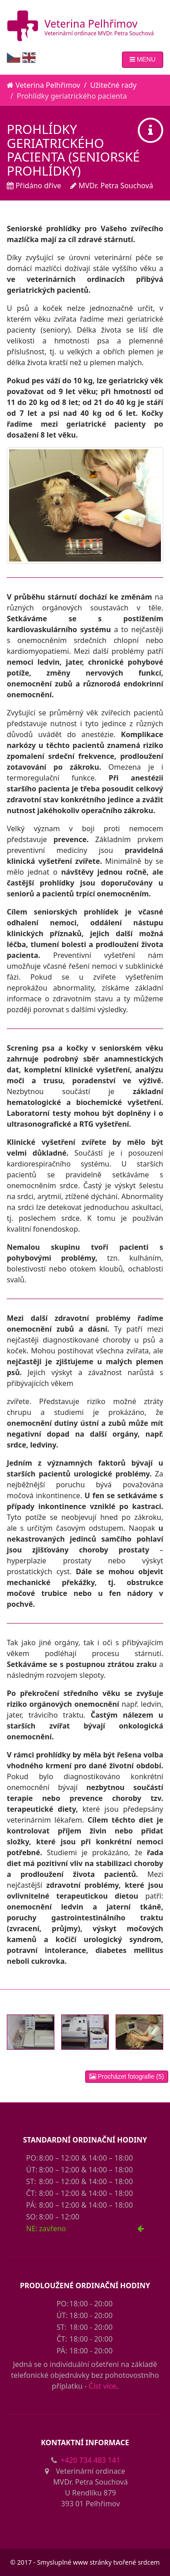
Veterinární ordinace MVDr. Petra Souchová (99, 33)
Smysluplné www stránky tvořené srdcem (98, 2562)
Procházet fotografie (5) (126, 2076)
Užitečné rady (113, 85)
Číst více (103, 2386)
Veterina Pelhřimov (90, 23)
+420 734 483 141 (90, 2460)
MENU (142, 59)
